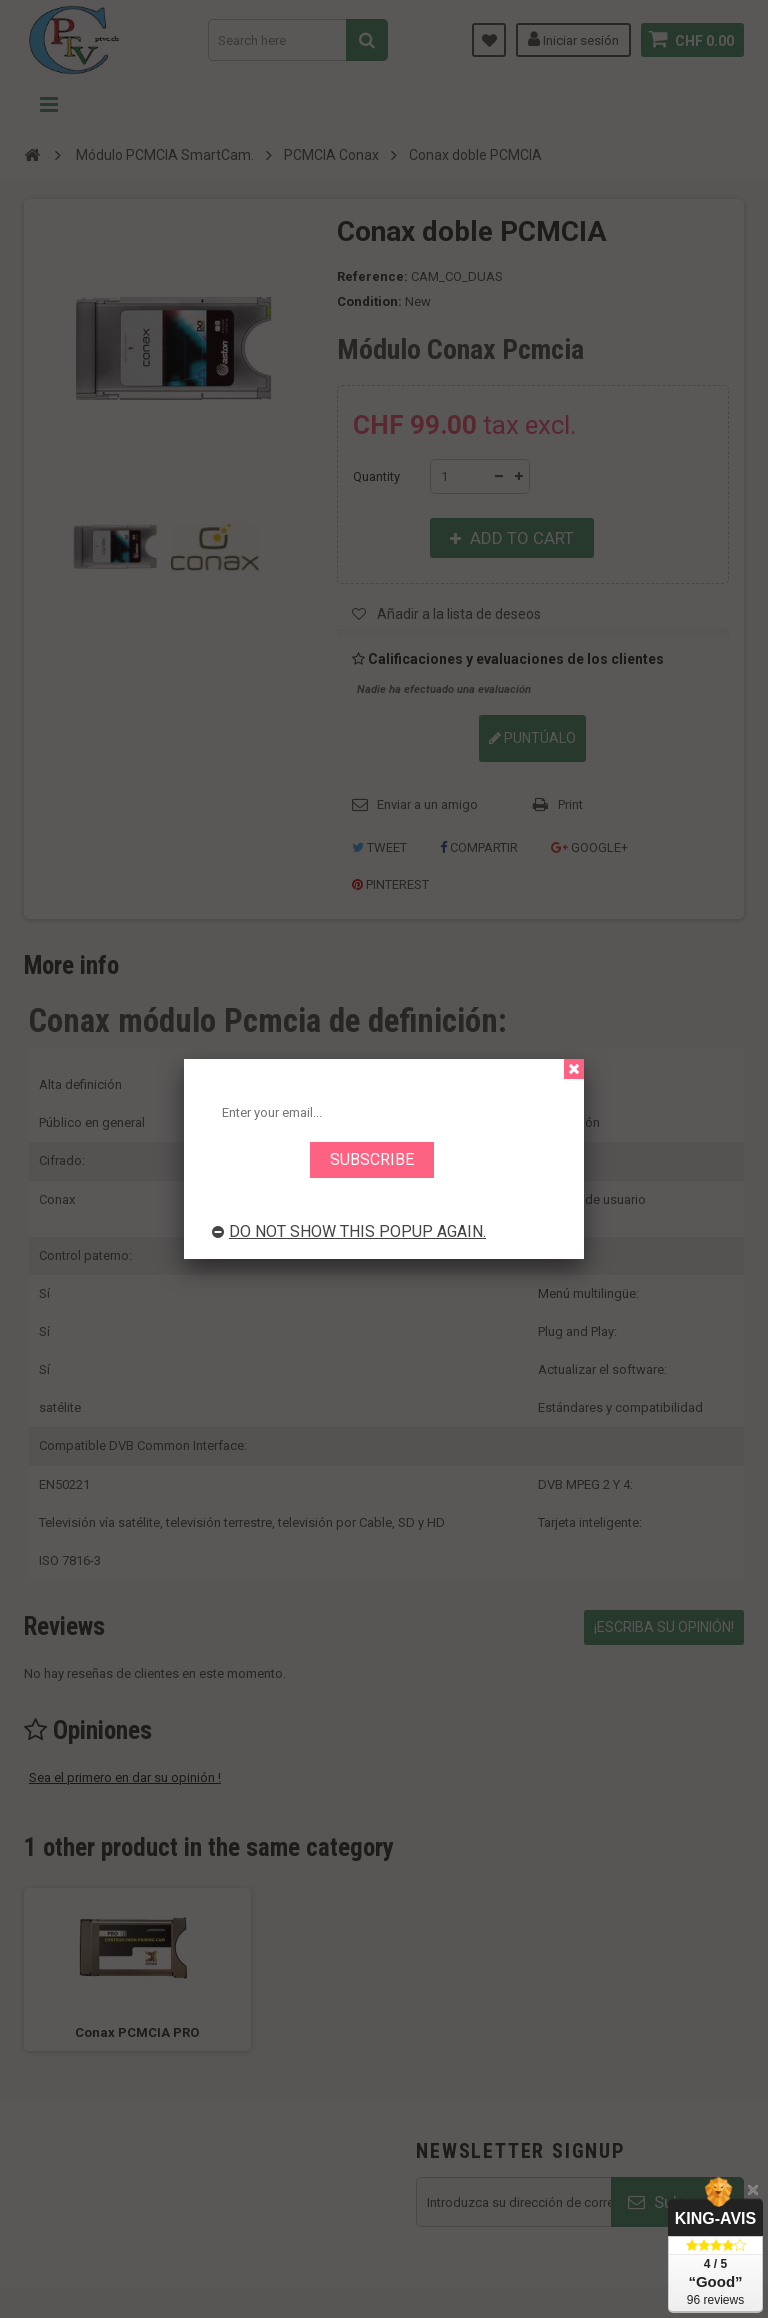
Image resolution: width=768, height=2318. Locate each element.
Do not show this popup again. (349, 1231)
